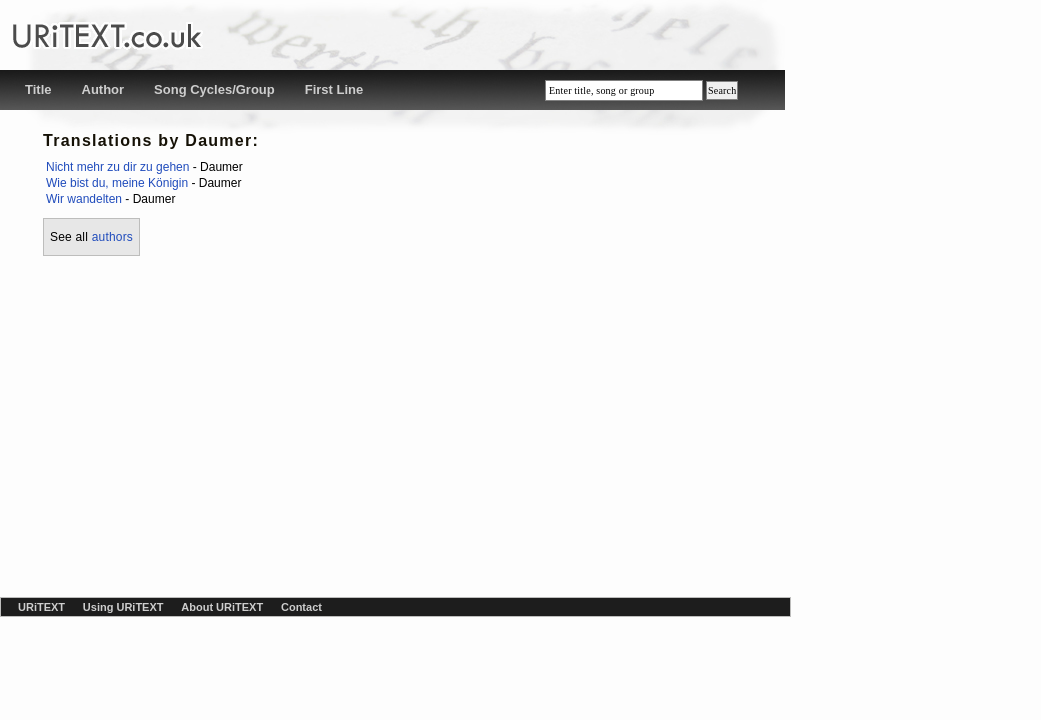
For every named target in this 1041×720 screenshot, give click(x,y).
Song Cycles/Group (214, 89)
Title (38, 89)
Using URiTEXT (123, 607)
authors (112, 237)
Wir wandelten (84, 199)
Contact (301, 607)
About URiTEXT (222, 607)
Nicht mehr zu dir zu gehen (117, 167)
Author (103, 89)
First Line (334, 89)
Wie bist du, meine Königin (117, 183)
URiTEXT (41, 607)
